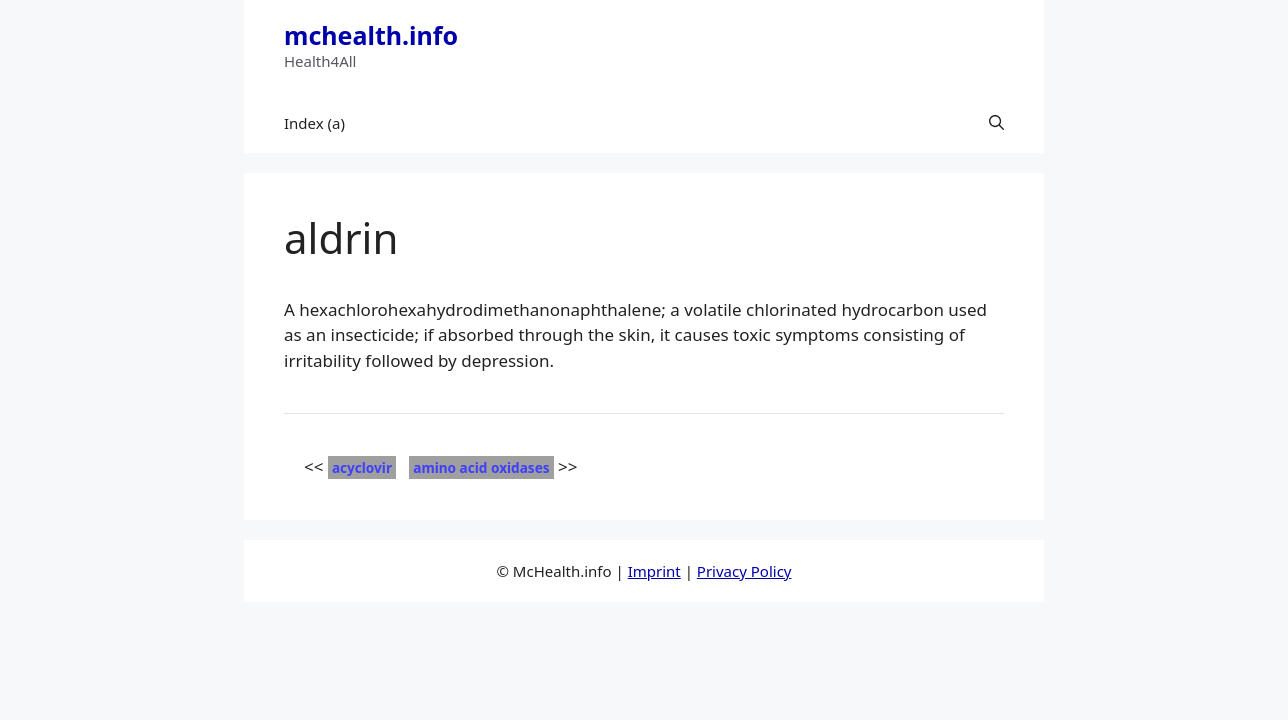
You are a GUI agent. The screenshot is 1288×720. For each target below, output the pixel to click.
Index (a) (314, 123)
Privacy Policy (744, 571)
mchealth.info (371, 35)
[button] (996, 123)
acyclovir (362, 467)
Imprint (654, 571)
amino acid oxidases (481, 467)
